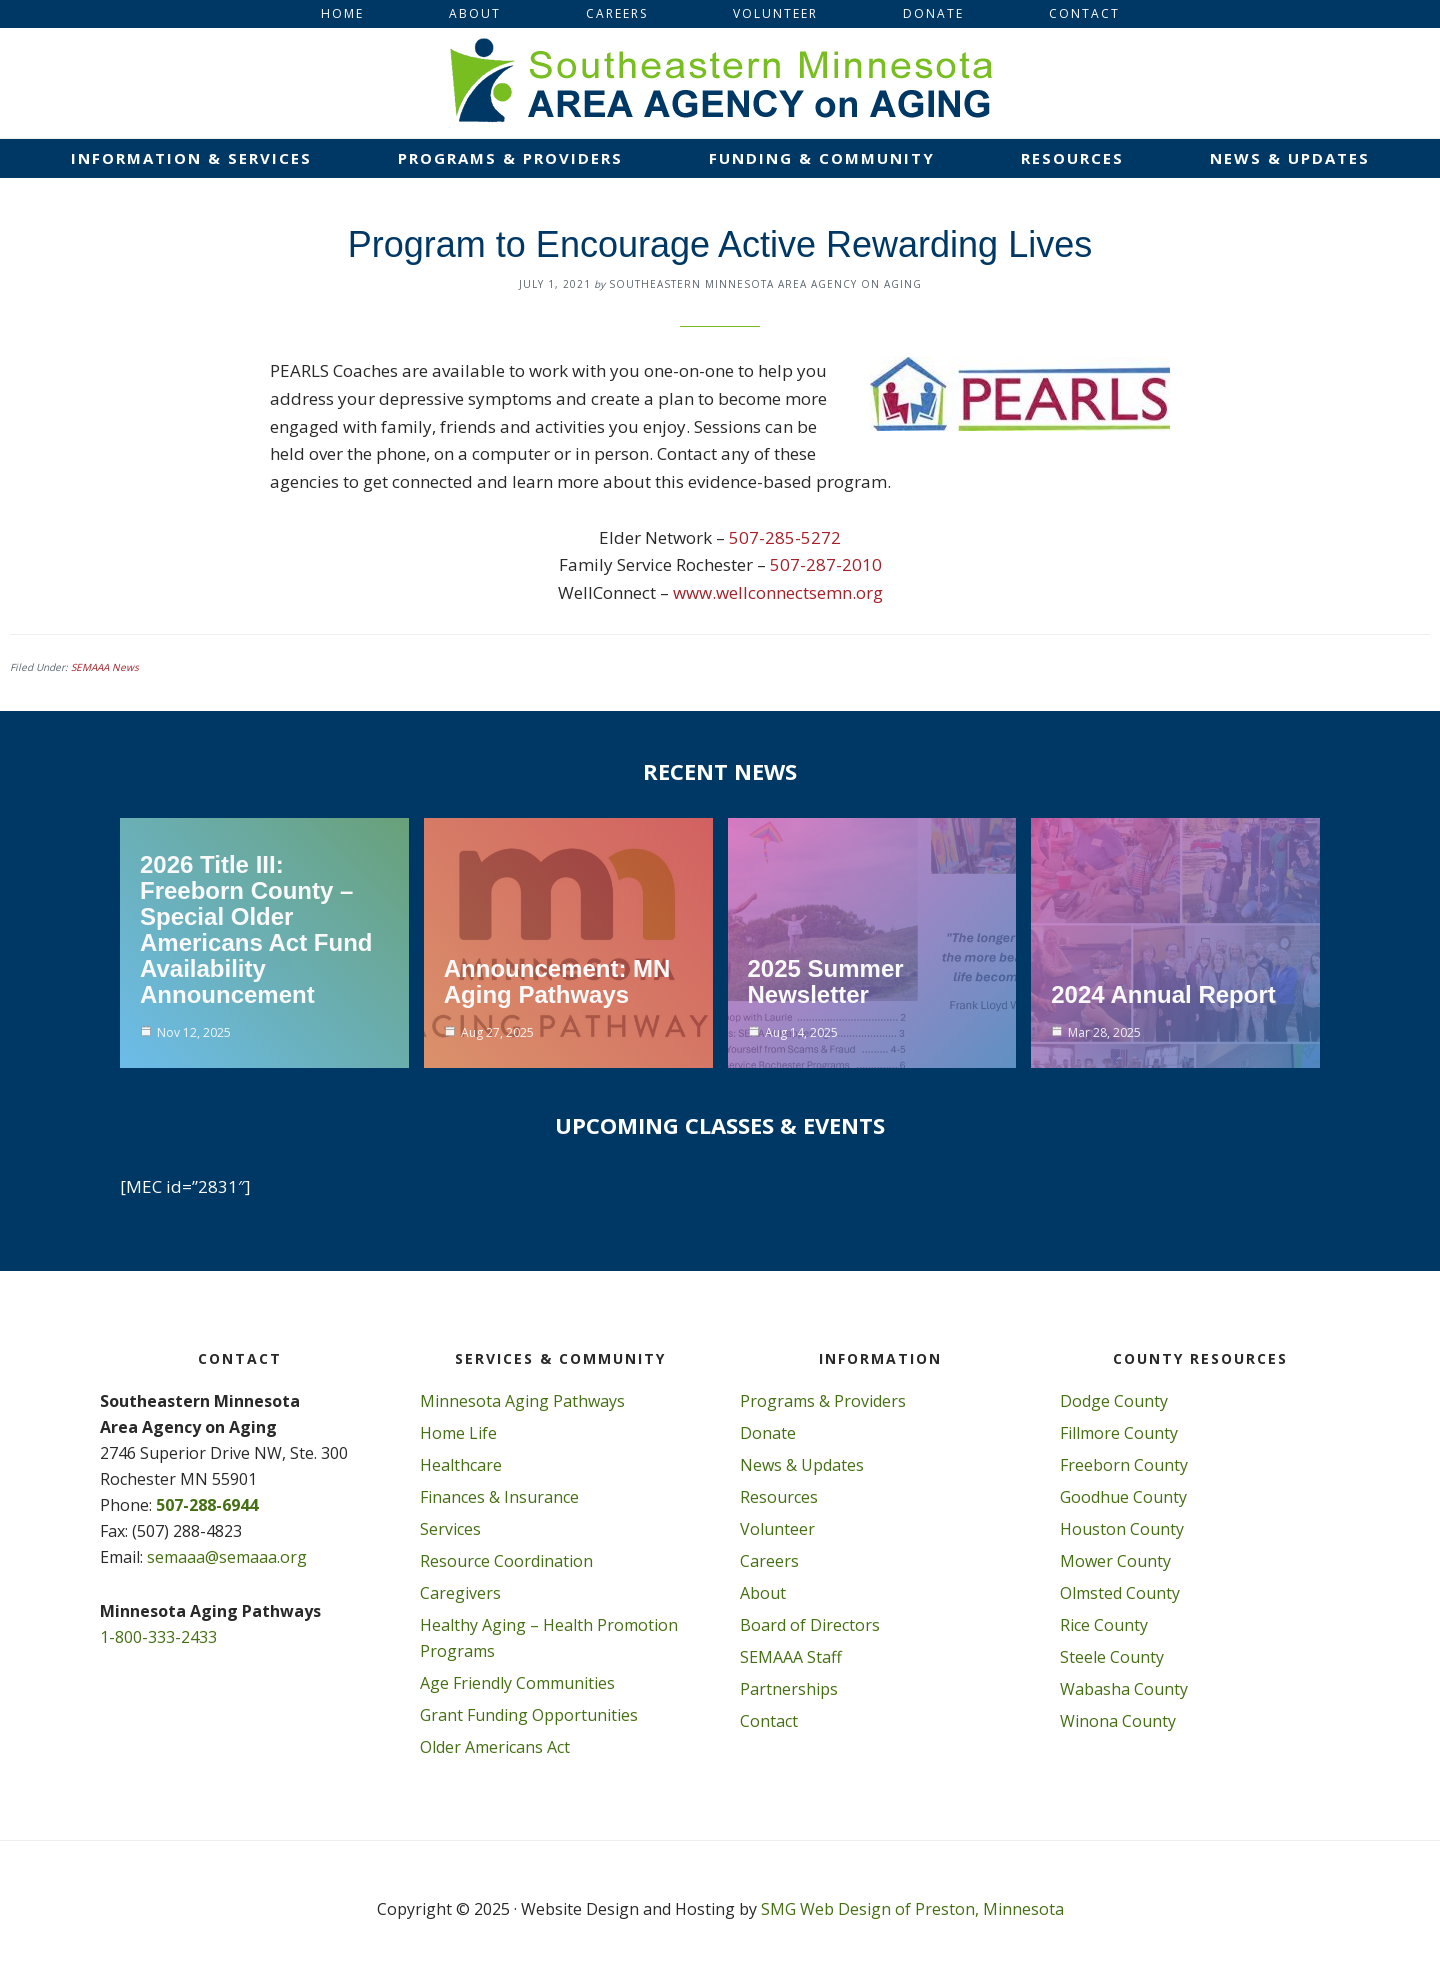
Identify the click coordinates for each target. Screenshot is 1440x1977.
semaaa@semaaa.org (227, 1557)
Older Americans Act (495, 1747)
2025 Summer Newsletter (826, 981)
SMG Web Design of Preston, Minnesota (912, 1909)
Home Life (458, 1433)
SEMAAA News (105, 667)
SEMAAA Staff (791, 1657)
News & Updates (802, 1465)
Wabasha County (1124, 1689)
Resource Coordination (506, 1561)
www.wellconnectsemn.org (778, 592)
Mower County (1115, 1561)
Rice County (1104, 1625)
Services (450, 1529)
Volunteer (777, 1529)
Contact (769, 1721)
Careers (769, 1561)
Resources (779, 1497)
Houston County (1122, 1529)
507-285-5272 (785, 537)
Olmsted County (1120, 1593)
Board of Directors (810, 1625)
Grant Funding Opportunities (529, 1715)
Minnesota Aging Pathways (522, 1401)
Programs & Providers (823, 1401)
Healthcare (461, 1465)
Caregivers (460, 1593)
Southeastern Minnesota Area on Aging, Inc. (720, 83)
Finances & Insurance (499, 1497)
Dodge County (1114, 1401)
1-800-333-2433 (158, 1637)
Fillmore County (1119, 1433)
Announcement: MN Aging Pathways (557, 981)
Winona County (1118, 1721)
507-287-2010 (826, 564)
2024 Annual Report (1163, 994)
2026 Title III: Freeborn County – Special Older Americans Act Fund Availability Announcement (256, 929)
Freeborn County (1124, 1465)
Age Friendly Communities (517, 1683)
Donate (768, 1433)
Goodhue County (1123, 1497)
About (763, 1593)
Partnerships (789, 1689)
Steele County (1112, 1657)
